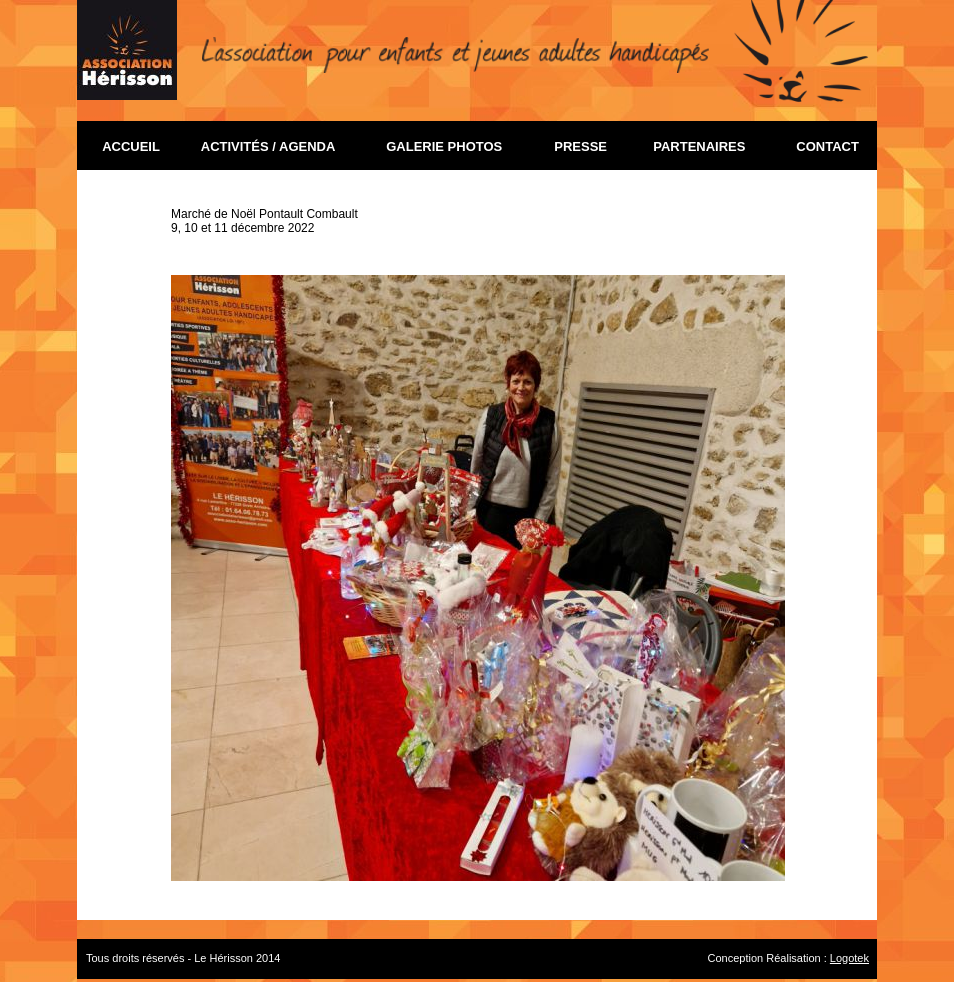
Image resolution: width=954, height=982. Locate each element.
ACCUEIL (142, 146)
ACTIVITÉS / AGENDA (275, 146)
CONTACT (824, 146)
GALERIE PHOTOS (453, 146)
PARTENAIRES (706, 146)
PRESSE (577, 146)
